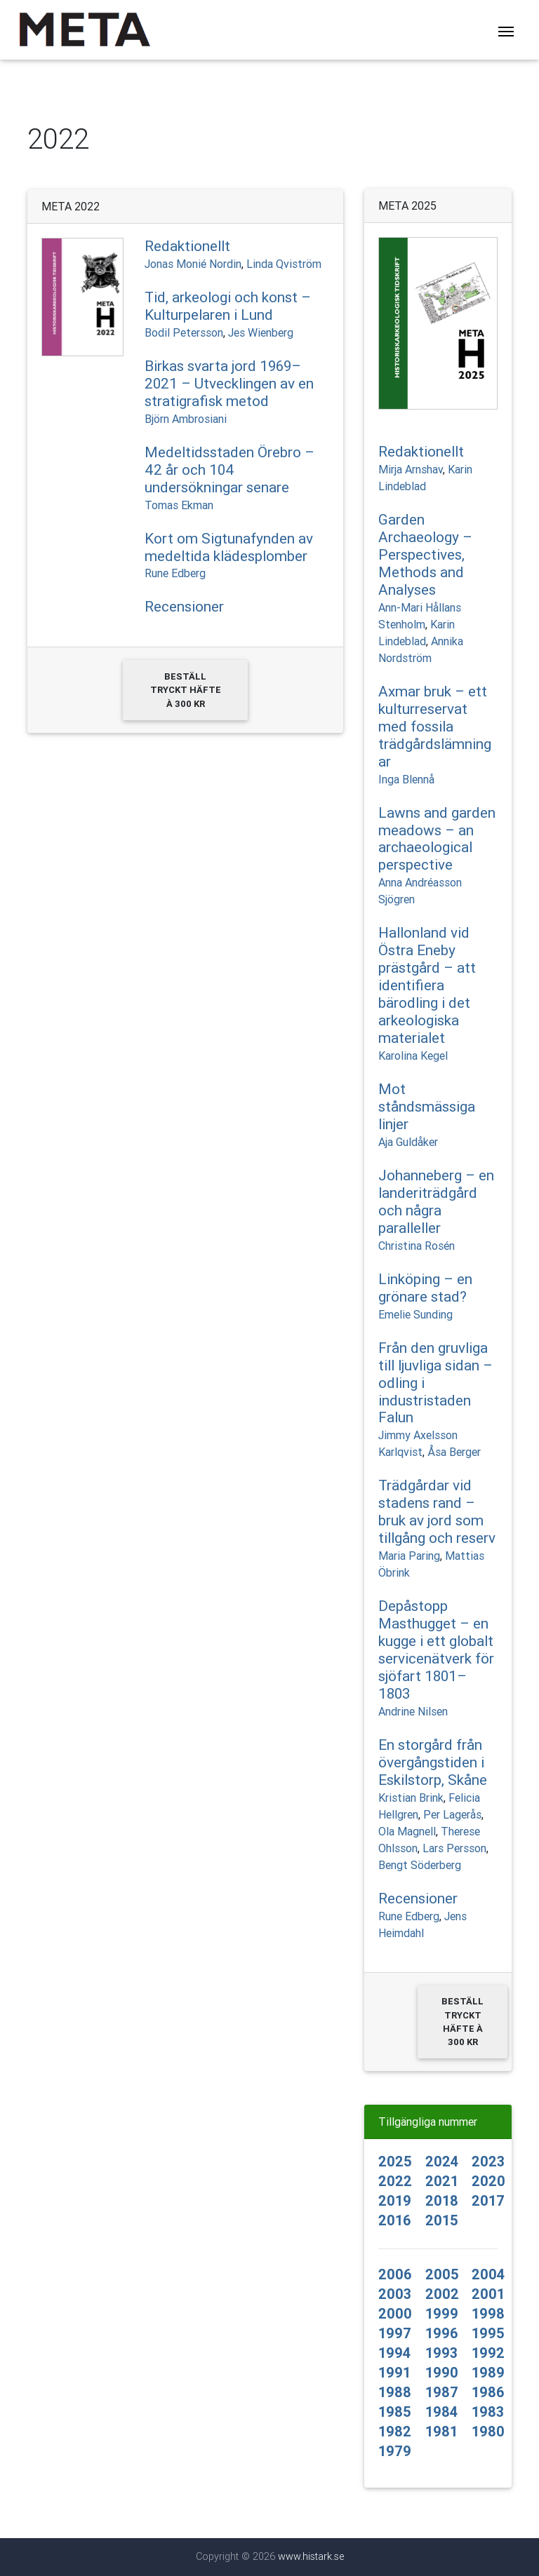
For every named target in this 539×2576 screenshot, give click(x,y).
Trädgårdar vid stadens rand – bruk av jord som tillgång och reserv (436, 1511)
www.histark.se (311, 2556)
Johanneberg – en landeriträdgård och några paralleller (436, 1201)
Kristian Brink (411, 1798)
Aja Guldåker (408, 1142)
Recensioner (184, 607)
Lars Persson (454, 1848)
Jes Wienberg (260, 332)
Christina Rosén (416, 1246)
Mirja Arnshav (410, 469)
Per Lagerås (452, 1814)
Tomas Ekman (179, 505)
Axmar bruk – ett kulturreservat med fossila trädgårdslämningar (434, 726)
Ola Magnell (407, 1831)
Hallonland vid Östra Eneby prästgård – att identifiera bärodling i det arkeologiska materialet (427, 985)
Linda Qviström (283, 264)
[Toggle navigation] (506, 33)
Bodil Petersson (184, 332)
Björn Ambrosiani (186, 419)
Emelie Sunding (415, 1314)
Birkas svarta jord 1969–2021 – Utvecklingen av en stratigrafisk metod (229, 383)
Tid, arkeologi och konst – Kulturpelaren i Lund (228, 306)
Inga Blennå (406, 779)
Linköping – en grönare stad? (425, 1288)
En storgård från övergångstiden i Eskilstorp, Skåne (432, 1762)
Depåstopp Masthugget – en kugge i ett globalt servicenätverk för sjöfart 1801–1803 (436, 1650)
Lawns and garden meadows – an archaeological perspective (436, 839)
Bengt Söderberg (419, 1865)
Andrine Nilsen (413, 1711)
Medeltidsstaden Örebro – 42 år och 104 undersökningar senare (229, 470)
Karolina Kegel (413, 1055)
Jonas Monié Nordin (193, 264)
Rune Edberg (175, 573)
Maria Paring (409, 1556)
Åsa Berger (454, 1452)
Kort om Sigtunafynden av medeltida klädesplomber (229, 547)
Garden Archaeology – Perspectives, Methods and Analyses (425, 555)
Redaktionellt (187, 246)
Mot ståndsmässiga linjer (426, 1106)
